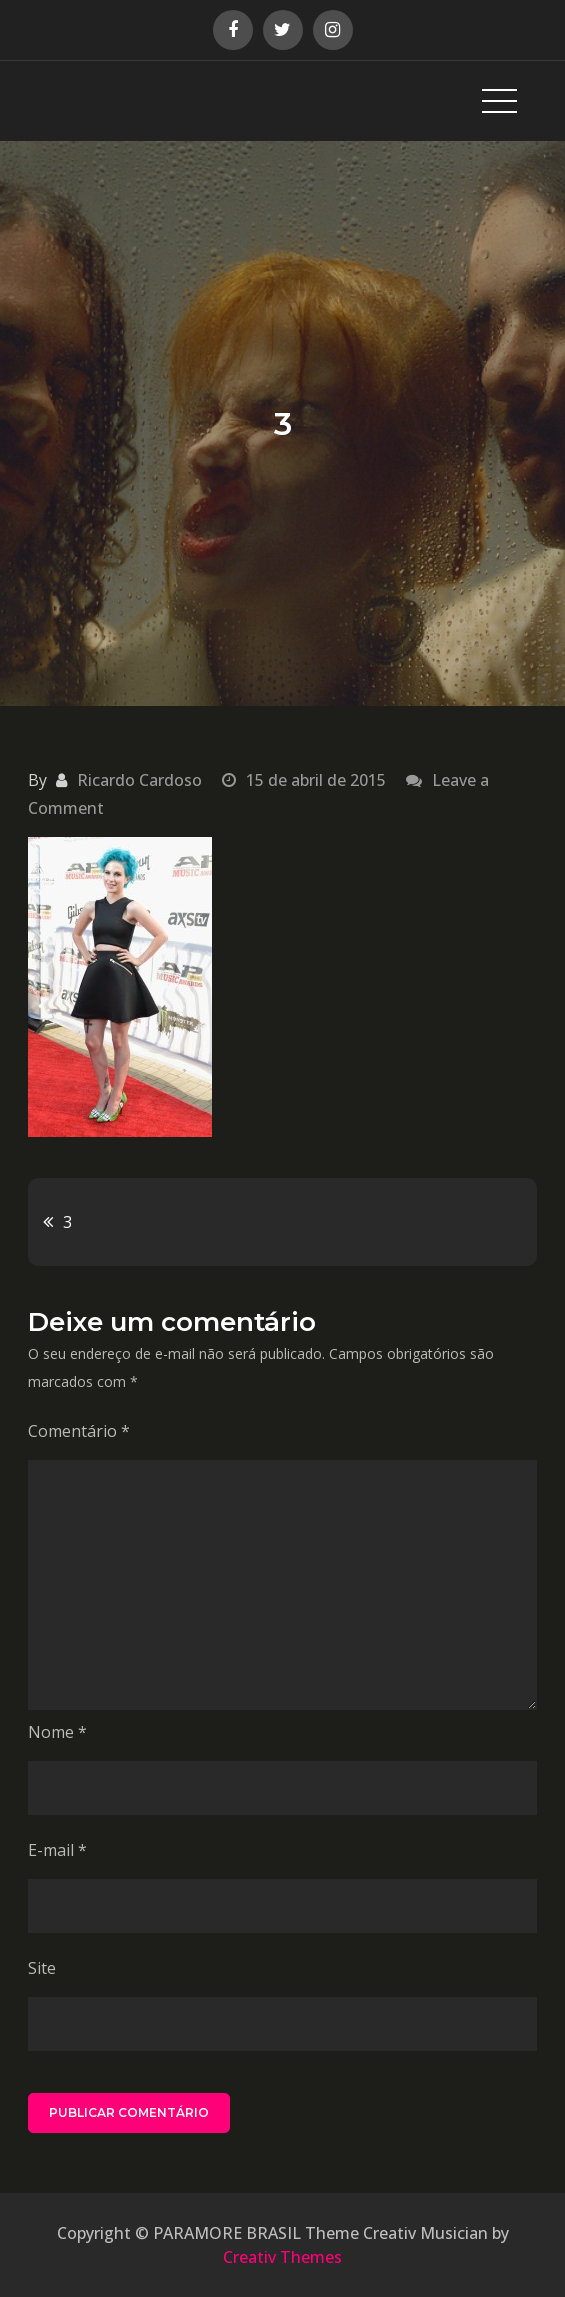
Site (42, 1968)
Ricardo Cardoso (139, 780)
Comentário (79, 1431)
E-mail (57, 1850)
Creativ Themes (282, 2257)
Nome (57, 1732)
